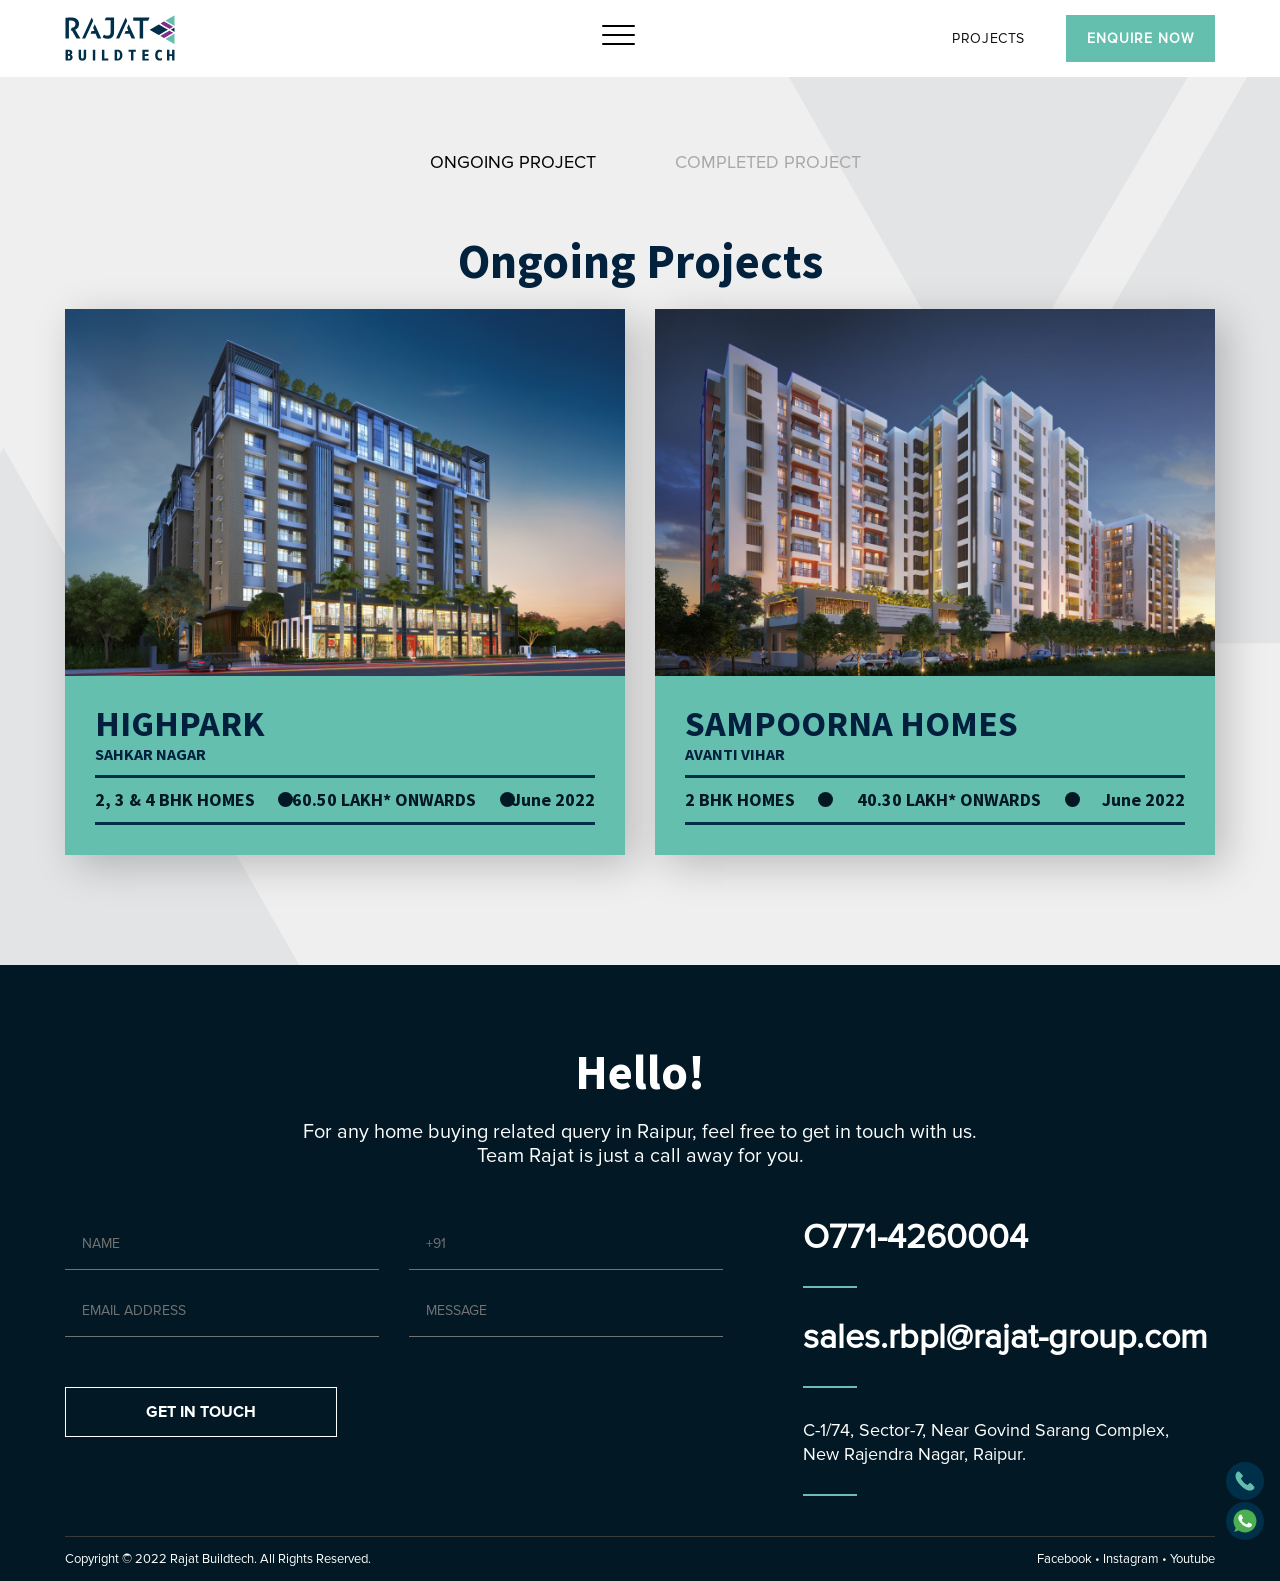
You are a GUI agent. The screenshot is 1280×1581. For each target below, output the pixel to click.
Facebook (1064, 1559)
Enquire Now (1140, 38)
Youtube (1192, 1559)
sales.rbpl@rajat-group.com (1005, 1337)
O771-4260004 (915, 1237)
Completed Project (768, 162)
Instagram (1131, 1559)
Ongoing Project (513, 162)
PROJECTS (988, 38)
